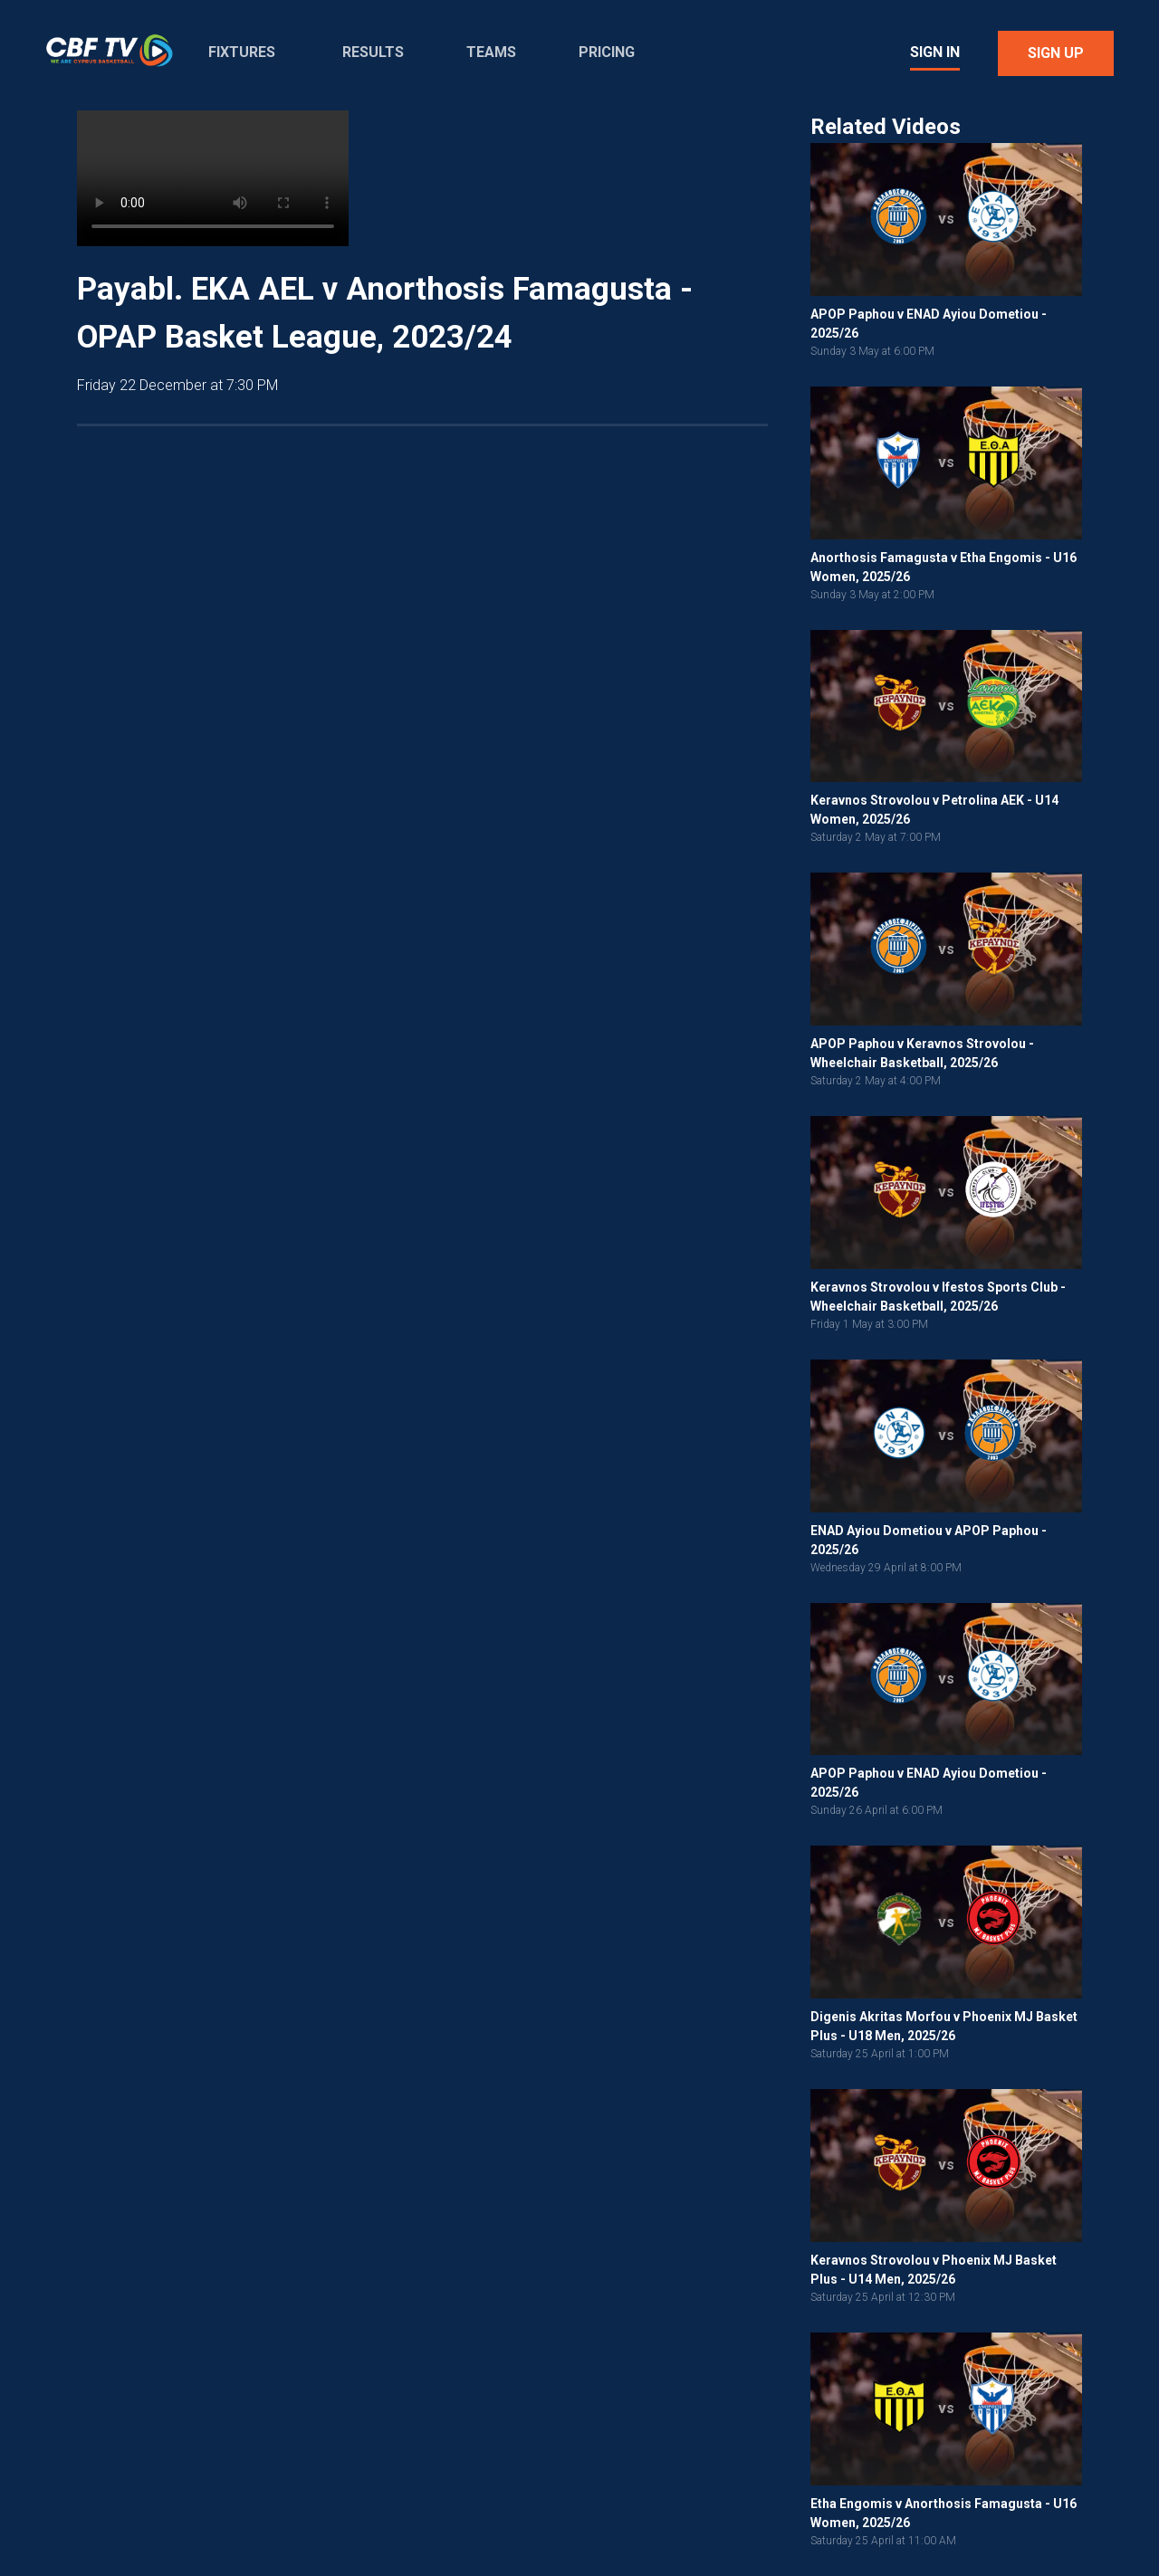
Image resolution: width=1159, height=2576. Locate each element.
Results (373, 52)
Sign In (935, 52)
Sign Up (1056, 53)
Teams (491, 52)
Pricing (607, 52)
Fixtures (241, 52)
